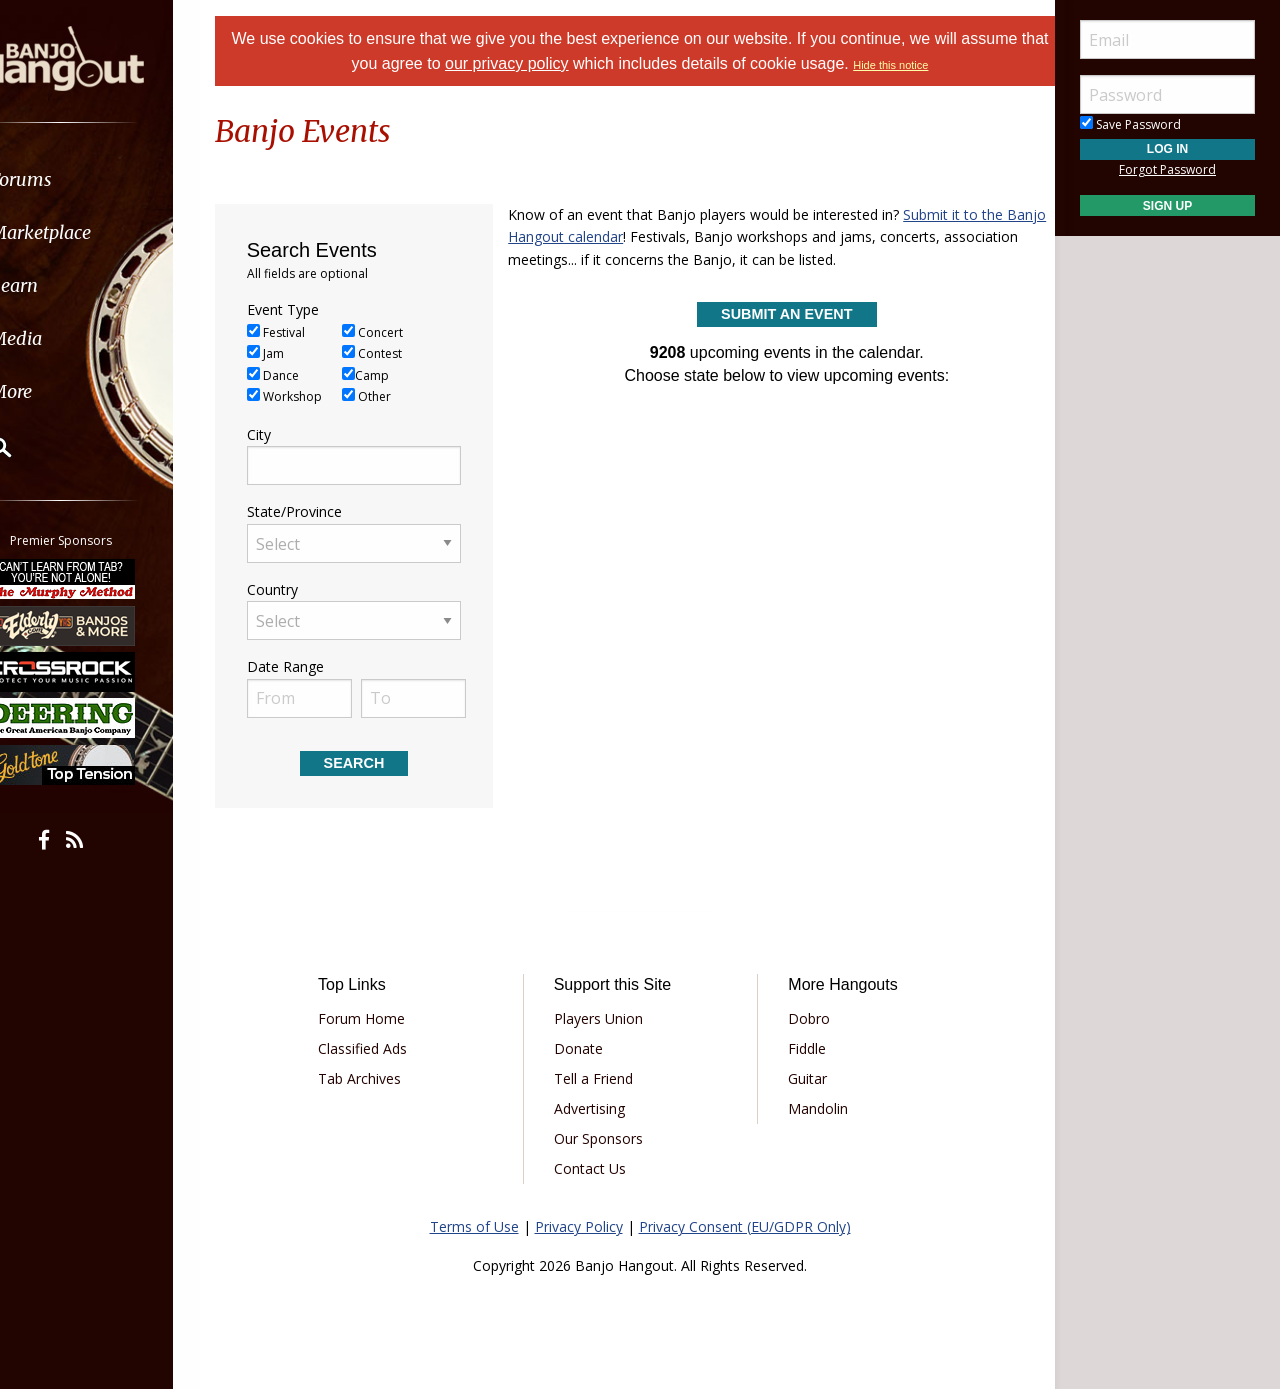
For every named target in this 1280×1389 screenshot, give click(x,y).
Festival (301, 332)
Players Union (605, 1018)
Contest (397, 353)
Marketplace (92, 232)
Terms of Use (474, 1226)
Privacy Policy (579, 1226)
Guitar (800, 1078)
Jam (290, 353)
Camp (390, 375)
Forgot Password (1167, 169)
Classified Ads (383, 1048)
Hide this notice (936, 65)
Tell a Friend (600, 1078)
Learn (66, 285)
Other (391, 396)
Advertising (596, 1108)
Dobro (802, 1018)
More (63, 391)
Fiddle (800, 1048)
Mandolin (811, 1108)
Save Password (1130, 124)
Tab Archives (380, 1078)
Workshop (309, 396)
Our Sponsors (605, 1138)
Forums (73, 179)
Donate (585, 1048)
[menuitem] (112, 179)
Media (68, 338)
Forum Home (382, 1018)
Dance (298, 375)
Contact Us (597, 1168)
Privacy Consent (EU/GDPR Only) (745, 1226)
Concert (397, 332)
